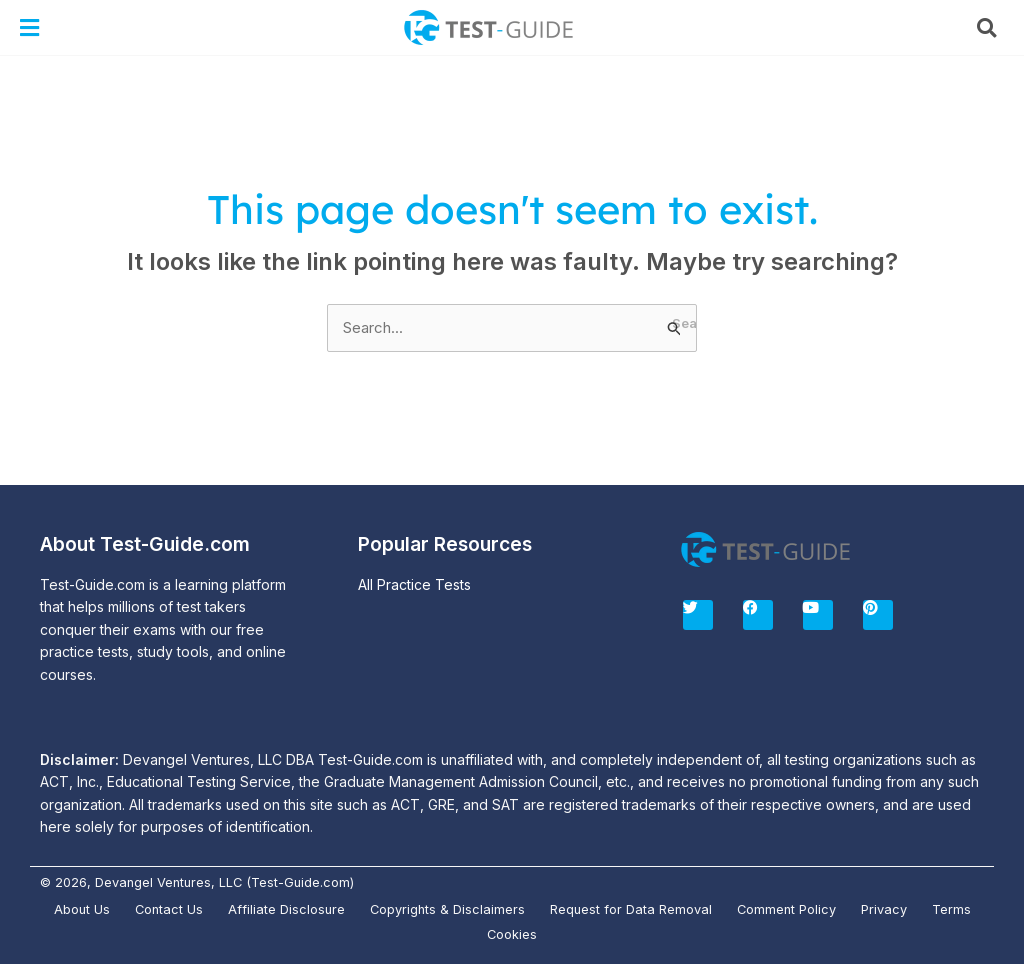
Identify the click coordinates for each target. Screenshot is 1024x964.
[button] (29, 27)
